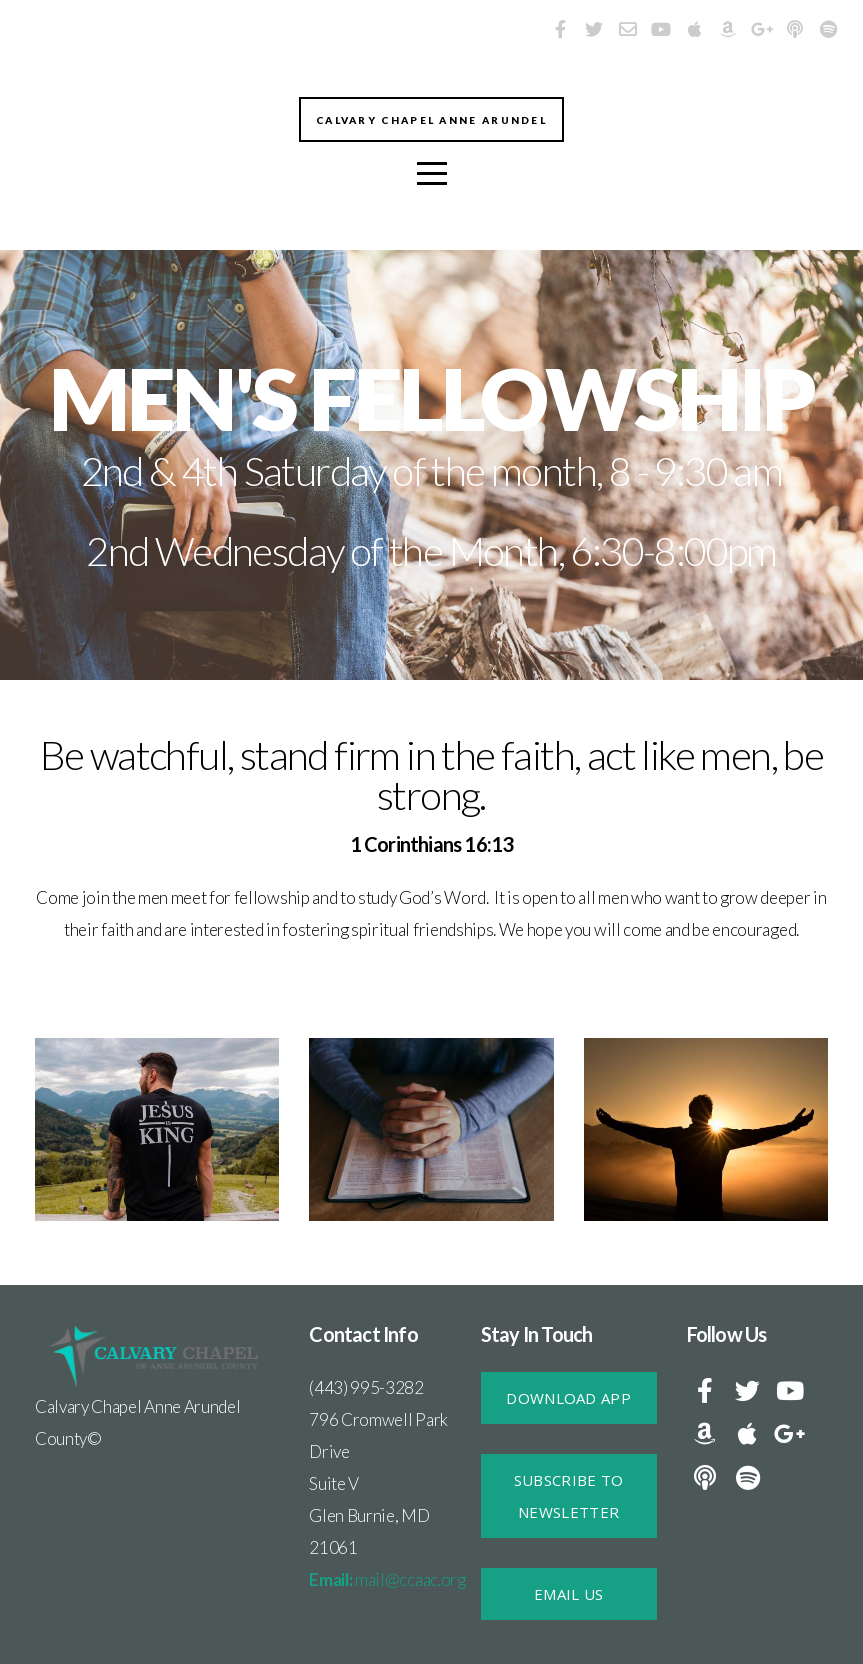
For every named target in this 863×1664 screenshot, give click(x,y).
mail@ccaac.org (387, 1579)
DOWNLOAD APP (568, 1398)
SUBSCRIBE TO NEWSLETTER (569, 1496)
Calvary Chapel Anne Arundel (431, 122)
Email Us (568, 1594)
